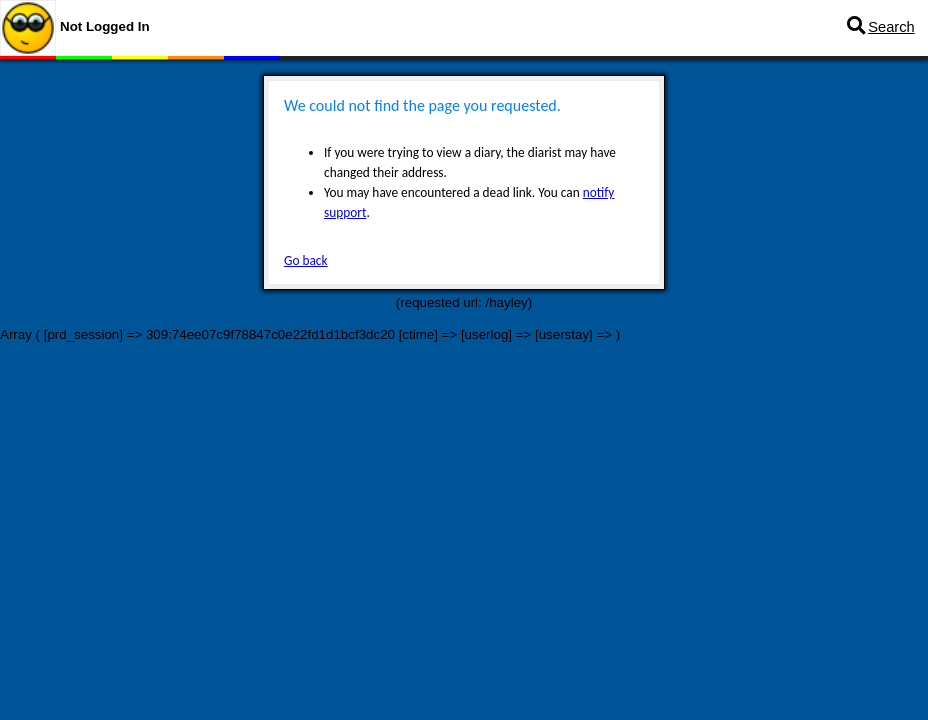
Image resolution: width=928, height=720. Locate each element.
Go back (306, 260)
